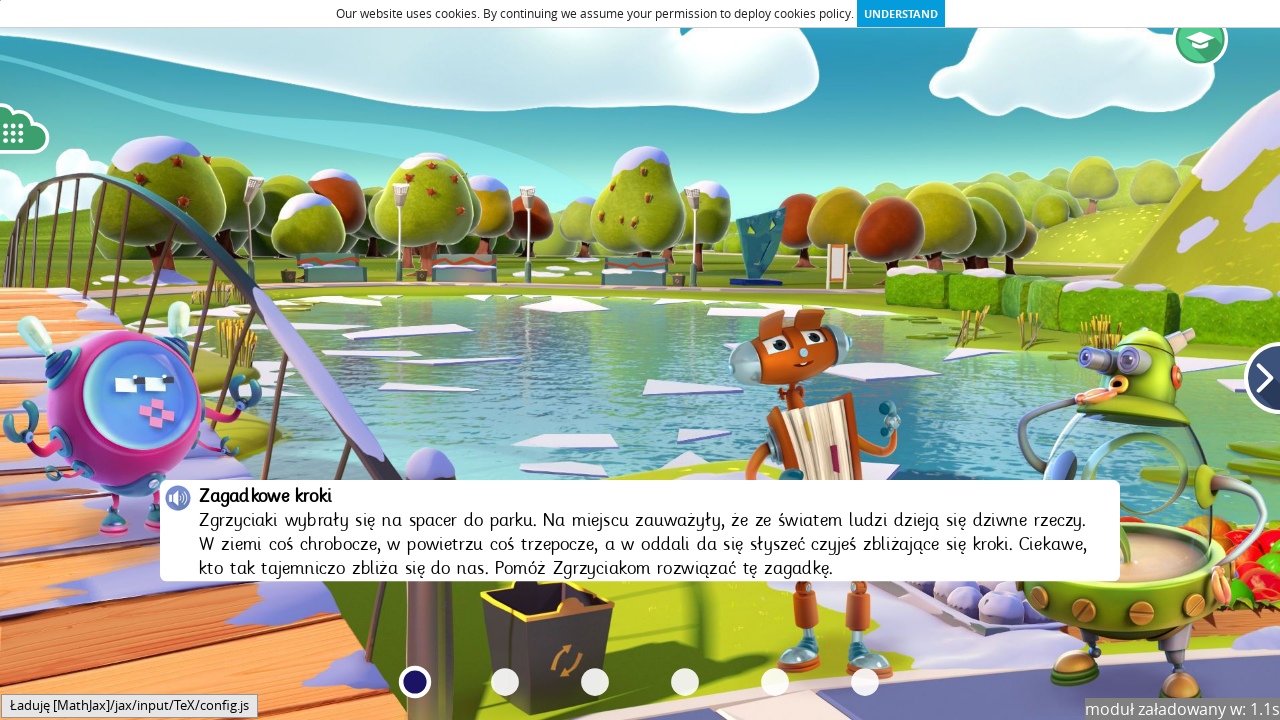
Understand (901, 13)
